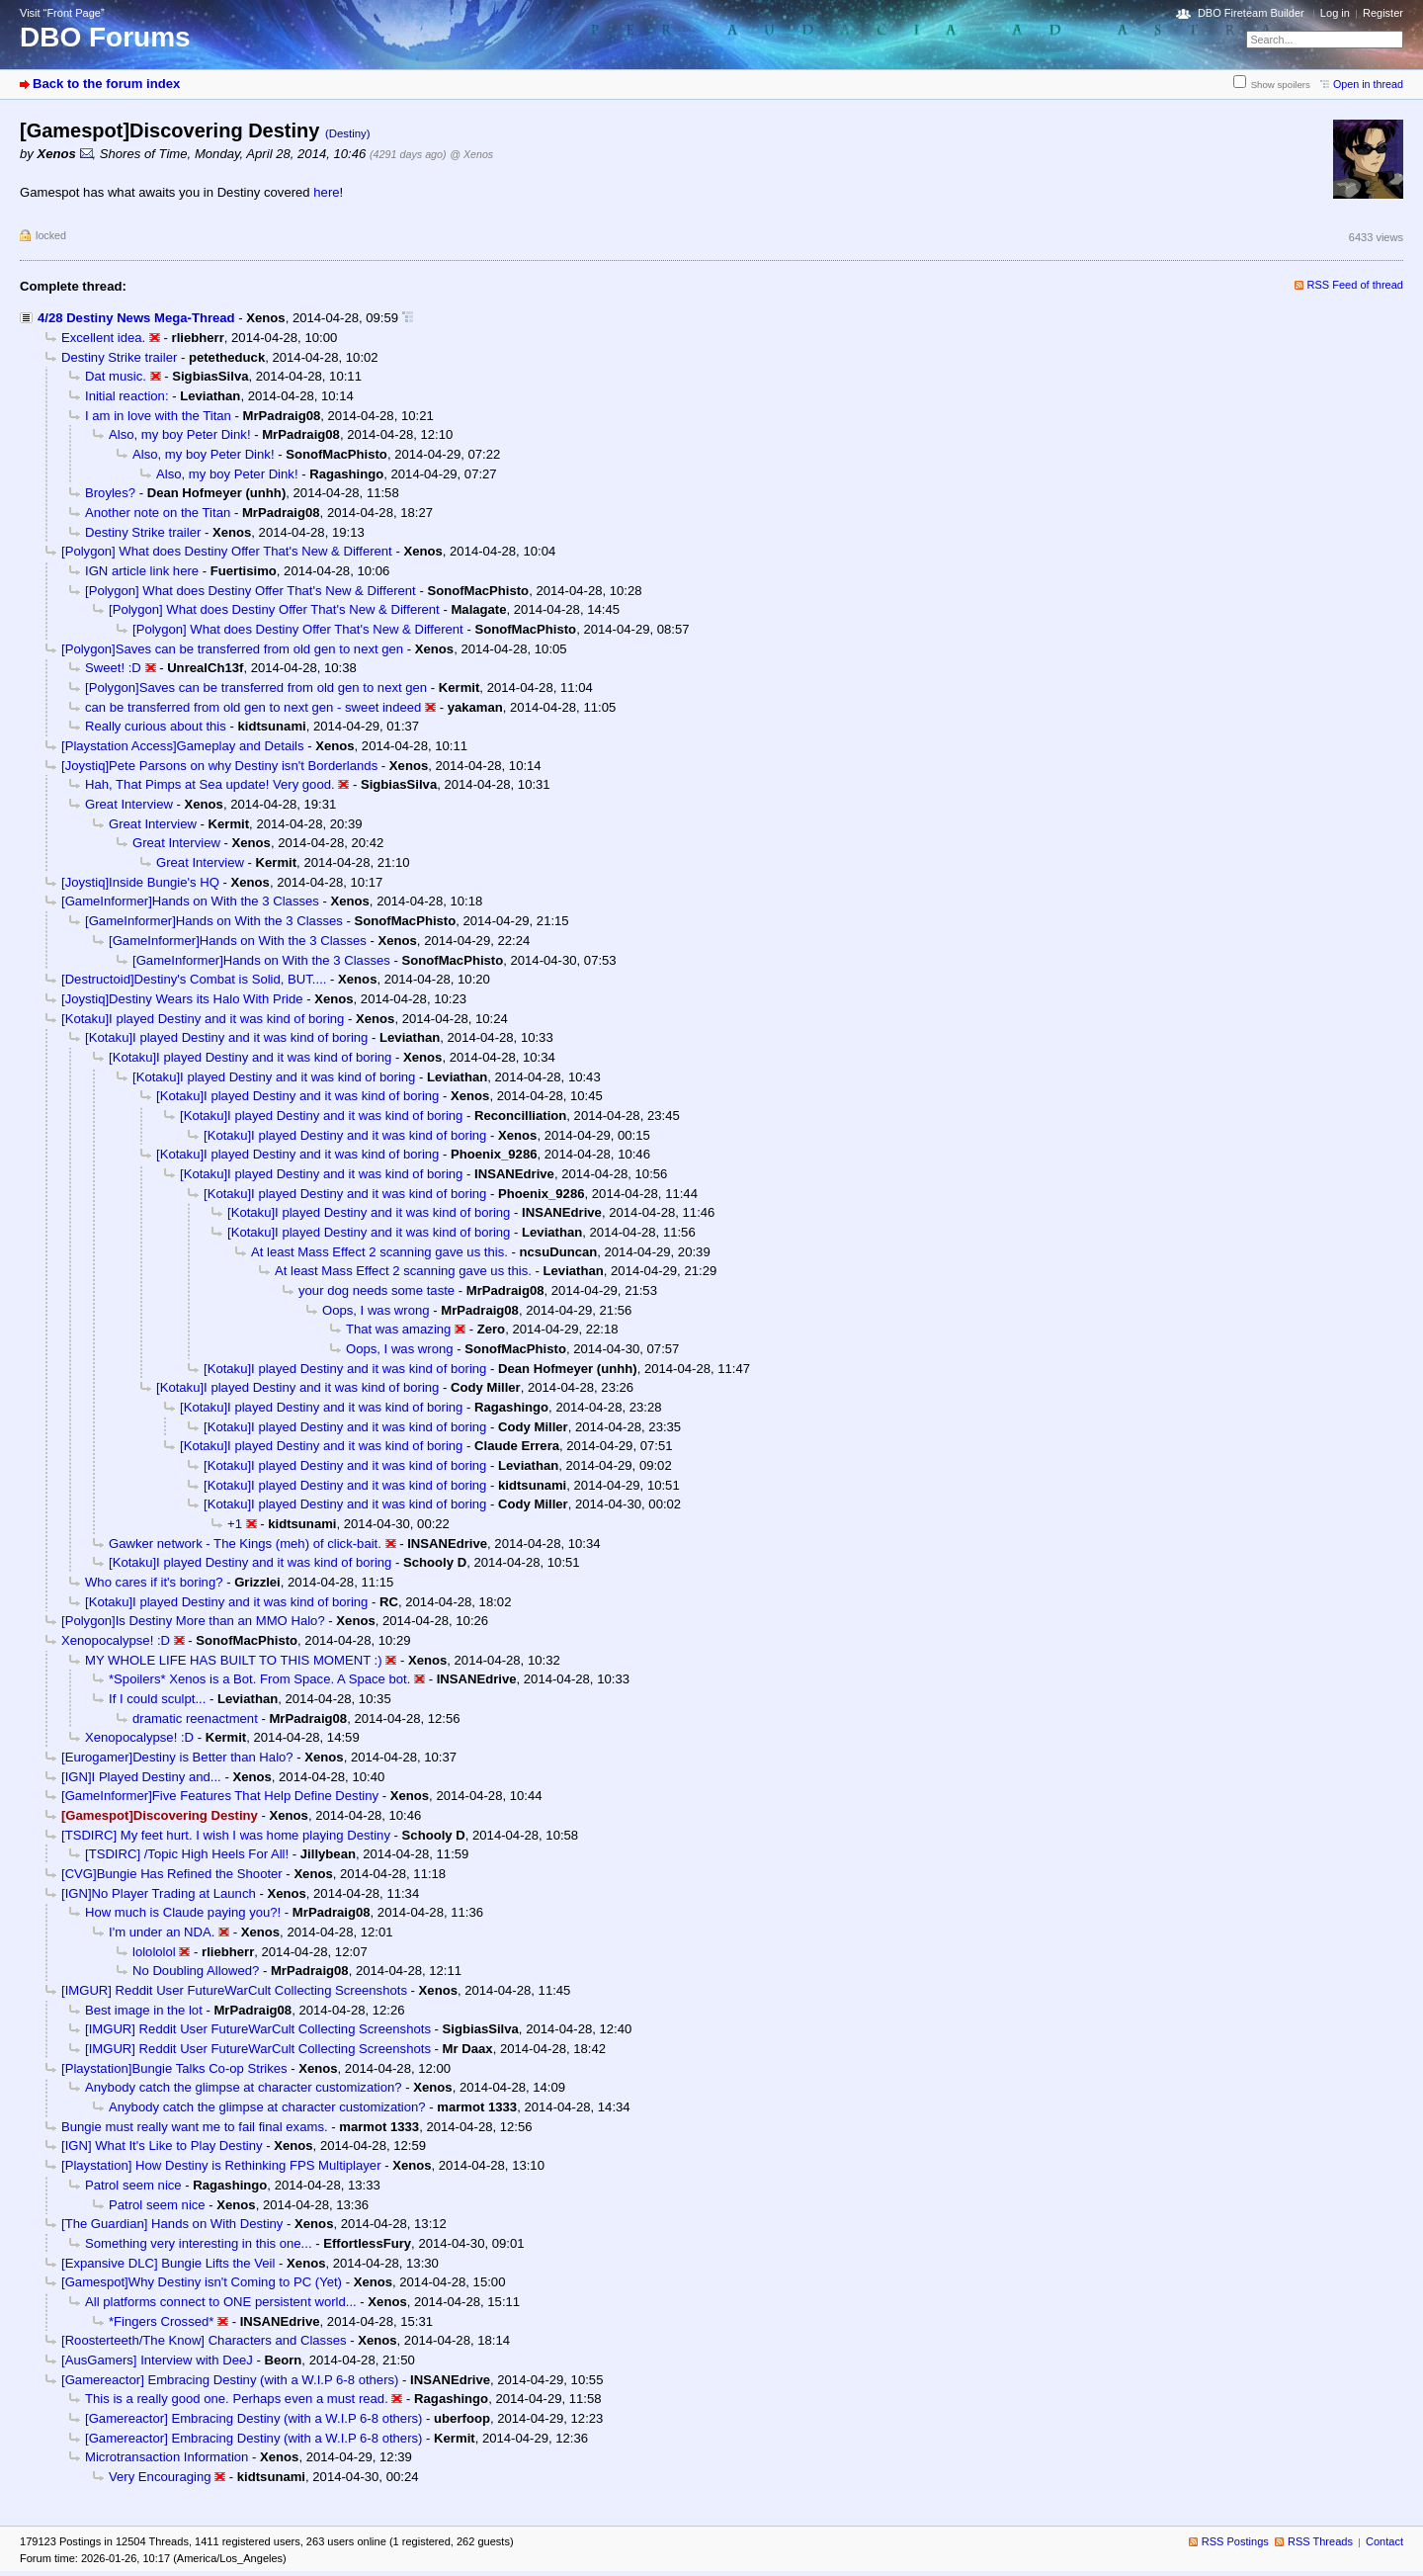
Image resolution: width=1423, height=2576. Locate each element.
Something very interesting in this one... (198, 2243)
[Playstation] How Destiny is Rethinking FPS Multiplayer (221, 2165)
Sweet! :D (113, 667)
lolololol (154, 1951)
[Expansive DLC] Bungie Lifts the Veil (168, 2263)
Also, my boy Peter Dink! (180, 434)
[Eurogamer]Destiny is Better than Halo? (177, 1757)
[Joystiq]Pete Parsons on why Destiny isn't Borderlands (219, 765)
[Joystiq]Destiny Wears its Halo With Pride (182, 998)
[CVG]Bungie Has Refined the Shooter (172, 1873)
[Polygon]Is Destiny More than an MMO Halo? (193, 1620)
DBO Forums (105, 37)
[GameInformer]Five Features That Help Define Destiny (219, 1795)
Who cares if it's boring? (153, 1582)
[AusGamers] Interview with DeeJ (157, 2360)
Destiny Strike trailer (119, 357)
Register (1383, 13)
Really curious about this (155, 726)
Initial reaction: (127, 395)
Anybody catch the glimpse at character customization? (243, 2087)
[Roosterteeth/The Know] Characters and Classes (204, 2340)
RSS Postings (1235, 2541)
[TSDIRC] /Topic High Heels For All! (187, 1853)
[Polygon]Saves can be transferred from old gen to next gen (232, 649)
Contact (1384, 2541)
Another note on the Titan (157, 512)
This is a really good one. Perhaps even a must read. (236, 2398)
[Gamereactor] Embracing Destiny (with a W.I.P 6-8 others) (229, 2379)
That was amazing (398, 1329)
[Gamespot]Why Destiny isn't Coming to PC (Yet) (201, 2282)
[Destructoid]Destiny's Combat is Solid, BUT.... (193, 979)
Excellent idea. (103, 337)
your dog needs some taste (376, 1290)
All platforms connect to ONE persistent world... (221, 2301)
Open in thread (1368, 84)
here (326, 192)
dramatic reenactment (195, 1718)
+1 (234, 1523)
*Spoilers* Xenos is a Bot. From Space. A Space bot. (259, 1679)
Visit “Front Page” (62, 13)
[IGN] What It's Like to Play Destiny (162, 2145)
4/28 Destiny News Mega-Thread (136, 317)
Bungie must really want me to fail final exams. (194, 2126)
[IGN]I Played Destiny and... (141, 1776)
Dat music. (115, 376)
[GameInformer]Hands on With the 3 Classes (190, 901)
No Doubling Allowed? (195, 1970)
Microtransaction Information (166, 2456)
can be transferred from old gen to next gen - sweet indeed (253, 707)
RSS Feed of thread (1355, 285)
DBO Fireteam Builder (1251, 13)
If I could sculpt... (157, 1698)
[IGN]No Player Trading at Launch (158, 1893)
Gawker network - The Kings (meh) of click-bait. (245, 1543)
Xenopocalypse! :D (115, 1640)
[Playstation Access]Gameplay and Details (182, 745)
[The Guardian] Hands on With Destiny (172, 2223)
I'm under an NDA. (161, 1932)
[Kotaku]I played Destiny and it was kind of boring (202, 1018)
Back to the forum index (106, 83)
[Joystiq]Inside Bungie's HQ (140, 882)
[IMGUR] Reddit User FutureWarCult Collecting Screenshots (234, 1990)
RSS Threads (1320, 2541)
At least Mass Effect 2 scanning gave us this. (379, 1252)
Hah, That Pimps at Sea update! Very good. (210, 784)
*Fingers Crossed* (161, 2321)
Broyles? (110, 492)
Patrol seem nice (133, 2185)
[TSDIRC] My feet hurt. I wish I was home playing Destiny (225, 1835)
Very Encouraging (160, 2476)
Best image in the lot (144, 2010)
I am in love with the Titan (158, 415)
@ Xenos (471, 154)
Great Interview (129, 804)
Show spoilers (1280, 84)
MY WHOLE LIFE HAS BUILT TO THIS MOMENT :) (233, 1660)
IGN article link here (142, 570)
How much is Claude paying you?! (183, 1912)
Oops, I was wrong (376, 1310)
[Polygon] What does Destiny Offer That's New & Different (226, 551)
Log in (1335, 13)
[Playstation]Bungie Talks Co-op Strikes (174, 2068)
